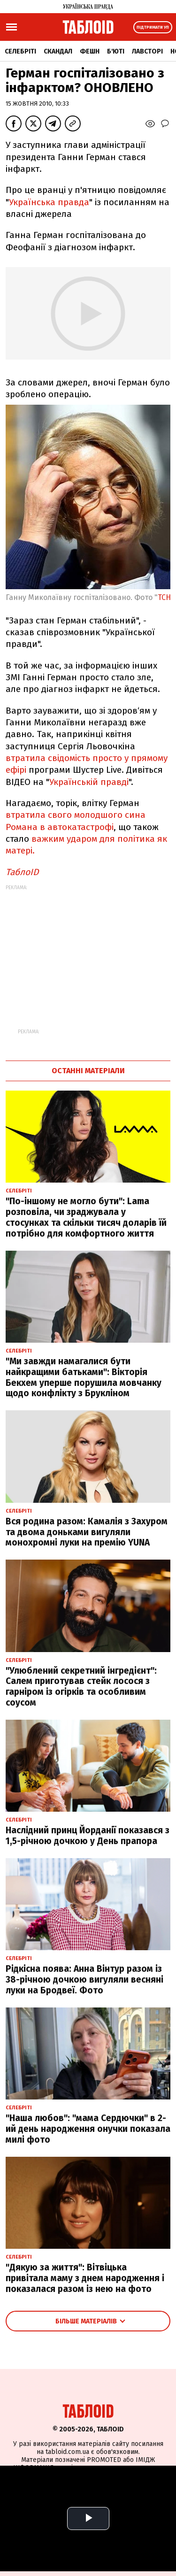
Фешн (89, 51)
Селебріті (20, 51)
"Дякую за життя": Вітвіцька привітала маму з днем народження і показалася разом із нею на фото (85, 2278)
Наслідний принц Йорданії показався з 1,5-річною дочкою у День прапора (87, 1835)
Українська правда (49, 202)
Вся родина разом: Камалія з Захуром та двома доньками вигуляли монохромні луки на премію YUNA (87, 1532)
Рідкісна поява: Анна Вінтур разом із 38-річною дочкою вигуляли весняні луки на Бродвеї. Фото (84, 1979)
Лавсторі (147, 51)
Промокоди (131, 2499)
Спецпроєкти (121, 2487)
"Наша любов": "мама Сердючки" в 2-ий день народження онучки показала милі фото (88, 2129)
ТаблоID (22, 872)
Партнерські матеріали (63, 2499)
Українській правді (89, 782)
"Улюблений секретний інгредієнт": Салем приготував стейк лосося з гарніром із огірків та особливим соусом (81, 1686)
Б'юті (115, 51)
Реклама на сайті (61, 2487)
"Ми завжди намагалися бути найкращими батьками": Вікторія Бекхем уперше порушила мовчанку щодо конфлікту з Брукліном (83, 1377)
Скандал (58, 51)
